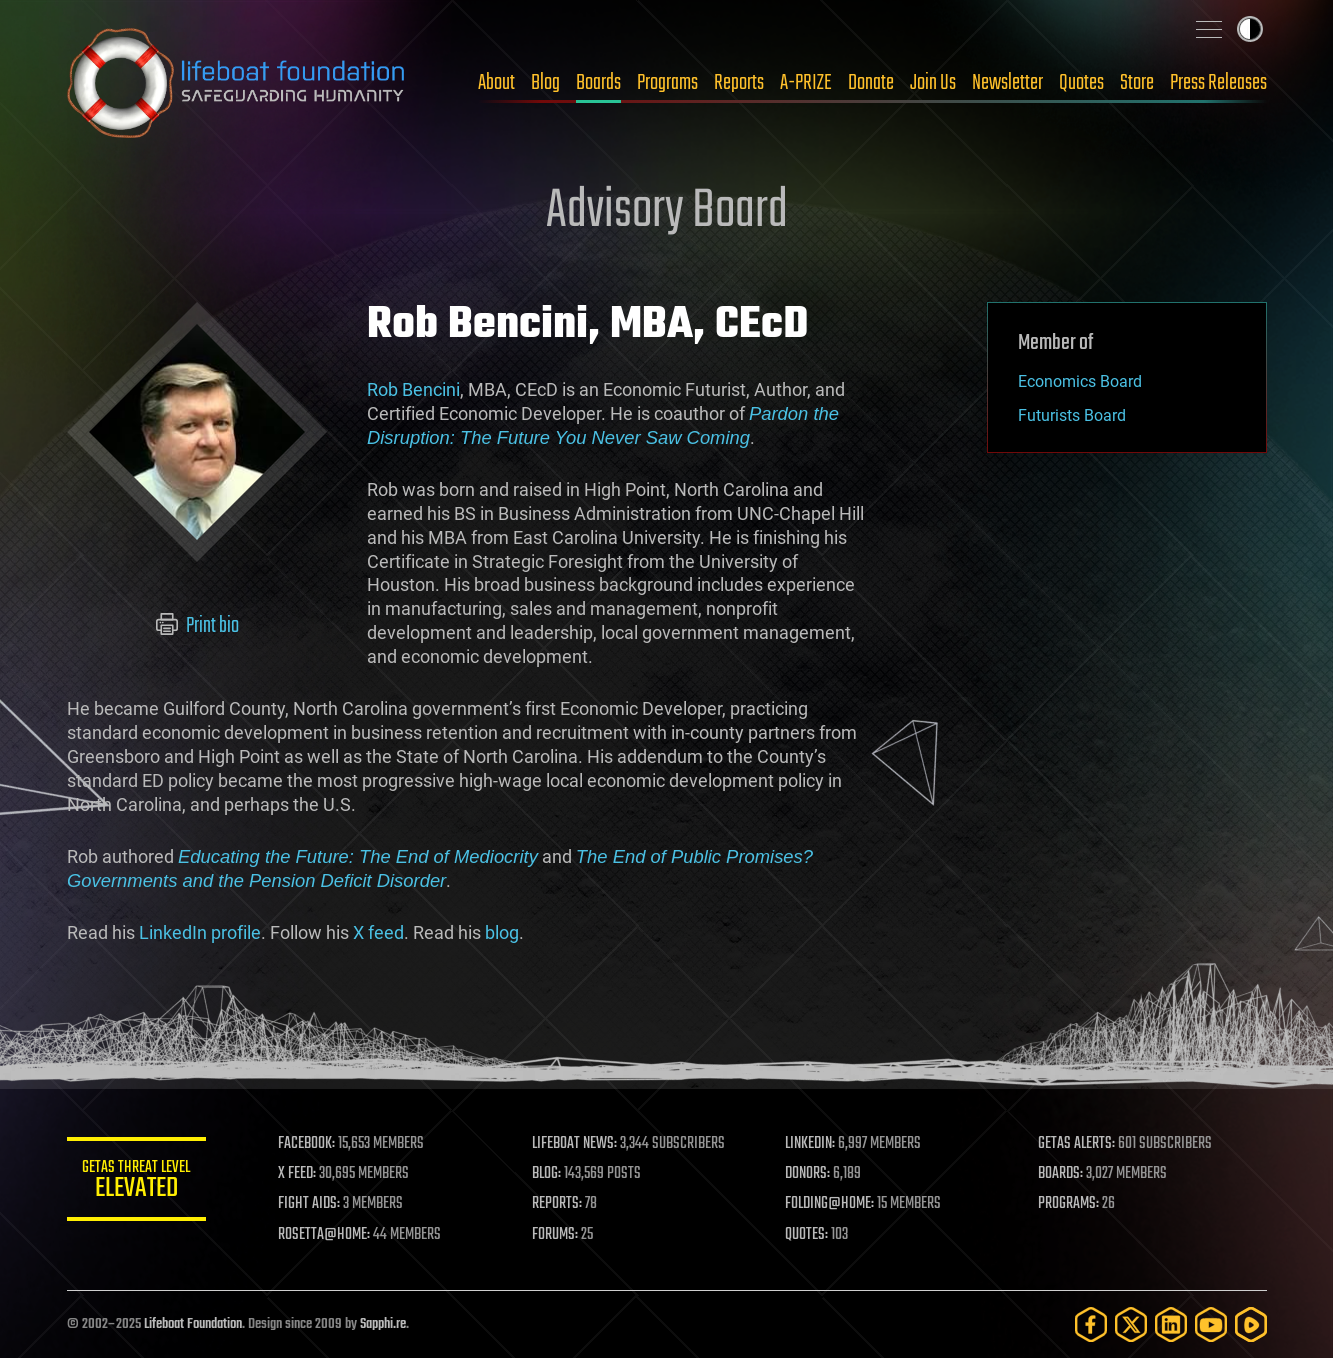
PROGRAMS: (1068, 1204)
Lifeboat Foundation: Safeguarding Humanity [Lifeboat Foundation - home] (237, 83)
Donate (871, 83)
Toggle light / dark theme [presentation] (1250, 29)
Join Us (933, 83)
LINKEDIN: (810, 1144)
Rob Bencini (413, 389)
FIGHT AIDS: (310, 1204)
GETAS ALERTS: (1076, 1144)
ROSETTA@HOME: (325, 1235)
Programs (667, 83)
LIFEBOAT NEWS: (574, 1144)
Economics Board (1080, 381)
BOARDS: (1060, 1174)
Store (1137, 83)
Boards (598, 83)
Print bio (196, 626)
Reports (739, 83)
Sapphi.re (383, 1324)
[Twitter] (1131, 1324)
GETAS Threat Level (137, 1182)
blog (502, 932)
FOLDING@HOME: (829, 1204)
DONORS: (807, 1174)
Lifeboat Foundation (193, 1324)
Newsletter (1007, 83)
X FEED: (298, 1174)
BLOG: (546, 1174)
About (496, 83)
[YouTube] (1211, 1324)
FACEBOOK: (307, 1144)
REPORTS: (557, 1204)
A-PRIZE (806, 83)
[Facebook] (1091, 1324)
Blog (545, 83)
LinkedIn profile (200, 932)
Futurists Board (1072, 415)
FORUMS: (555, 1235)
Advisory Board (667, 212)
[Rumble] (1251, 1324)
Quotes (1081, 83)
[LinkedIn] (1171, 1324)
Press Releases (1218, 83)
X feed (378, 932)
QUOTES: (806, 1235)
